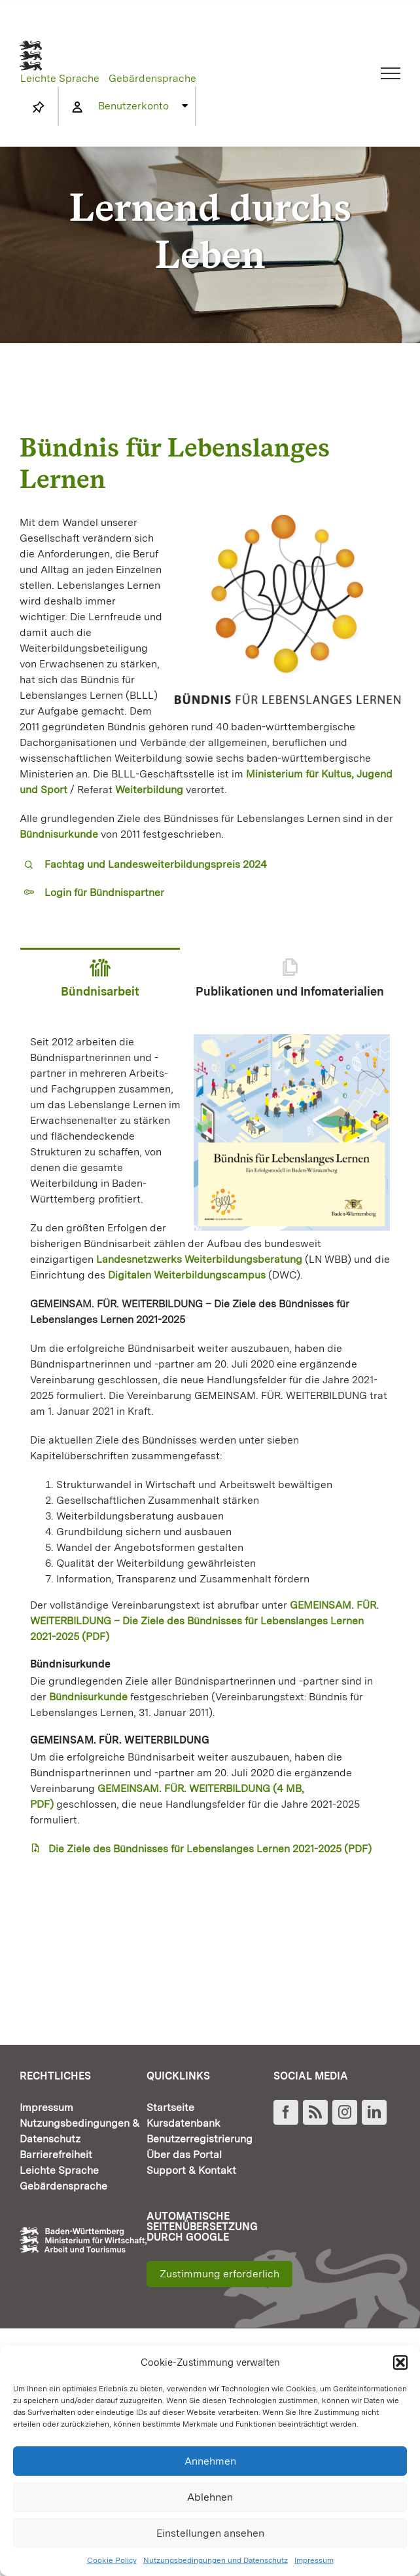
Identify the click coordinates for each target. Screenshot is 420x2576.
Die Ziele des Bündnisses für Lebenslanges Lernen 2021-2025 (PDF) (210, 1848)
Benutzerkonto (133, 106)
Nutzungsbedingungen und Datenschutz (215, 2560)
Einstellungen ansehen (210, 2533)
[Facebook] (285, 2112)
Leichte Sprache (59, 78)
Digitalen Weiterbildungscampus (187, 1275)
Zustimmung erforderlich (219, 2274)
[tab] (100, 986)
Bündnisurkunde (88, 1696)
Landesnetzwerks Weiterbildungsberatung (199, 1259)
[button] (400, 2362)
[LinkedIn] (374, 2112)
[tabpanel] (210, 1445)
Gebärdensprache (152, 78)
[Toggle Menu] (390, 73)
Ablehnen (210, 2497)
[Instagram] (344, 2112)
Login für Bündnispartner (104, 892)
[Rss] (315, 2112)
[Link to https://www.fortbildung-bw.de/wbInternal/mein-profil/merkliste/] (38, 107)
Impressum (314, 2560)
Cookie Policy (112, 2560)
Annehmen (210, 2461)
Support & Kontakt (191, 2170)
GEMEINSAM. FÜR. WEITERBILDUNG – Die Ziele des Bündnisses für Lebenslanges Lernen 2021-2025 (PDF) (204, 1621)
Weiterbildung (149, 789)
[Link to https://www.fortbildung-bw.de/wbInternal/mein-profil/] (77, 107)
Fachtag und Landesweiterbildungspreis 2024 (155, 864)
